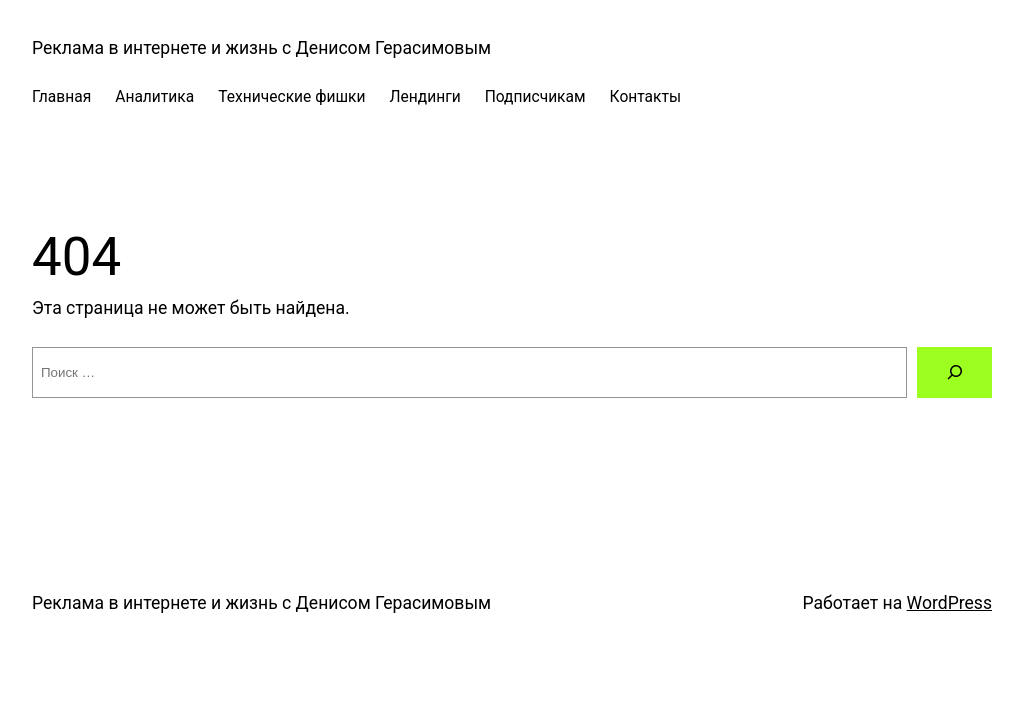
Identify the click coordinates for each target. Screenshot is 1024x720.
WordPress (949, 603)
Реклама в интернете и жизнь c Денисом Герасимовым (261, 48)
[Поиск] (954, 372)
